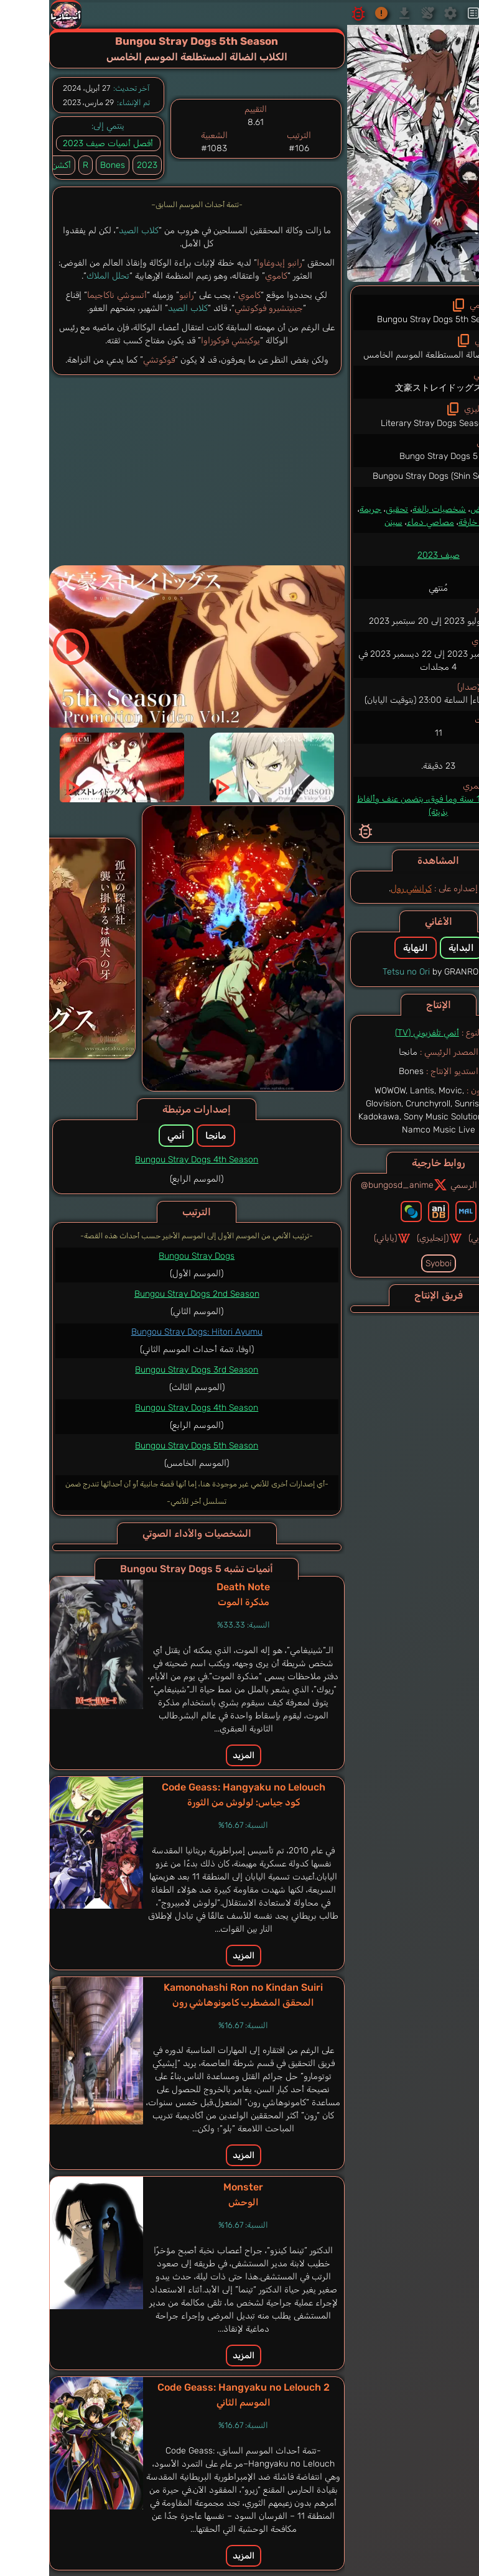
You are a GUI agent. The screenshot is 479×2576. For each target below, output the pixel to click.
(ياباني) (341, 1238)
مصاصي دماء (380, 522)
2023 (96, 165)
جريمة (320, 509)
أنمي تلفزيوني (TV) (377, 1032)
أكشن (458, 509)
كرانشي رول (360, 888)
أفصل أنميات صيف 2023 (57, 143)
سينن (343, 522)
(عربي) (435, 1238)
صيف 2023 (388, 555)
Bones (62, 165)
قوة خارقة (425, 522)
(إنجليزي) (389, 1238)
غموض (432, 509)
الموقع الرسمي (433, 1185)
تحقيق (346, 509)
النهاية (365, 947)
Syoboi (388, 1263)
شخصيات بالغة (389, 509)
